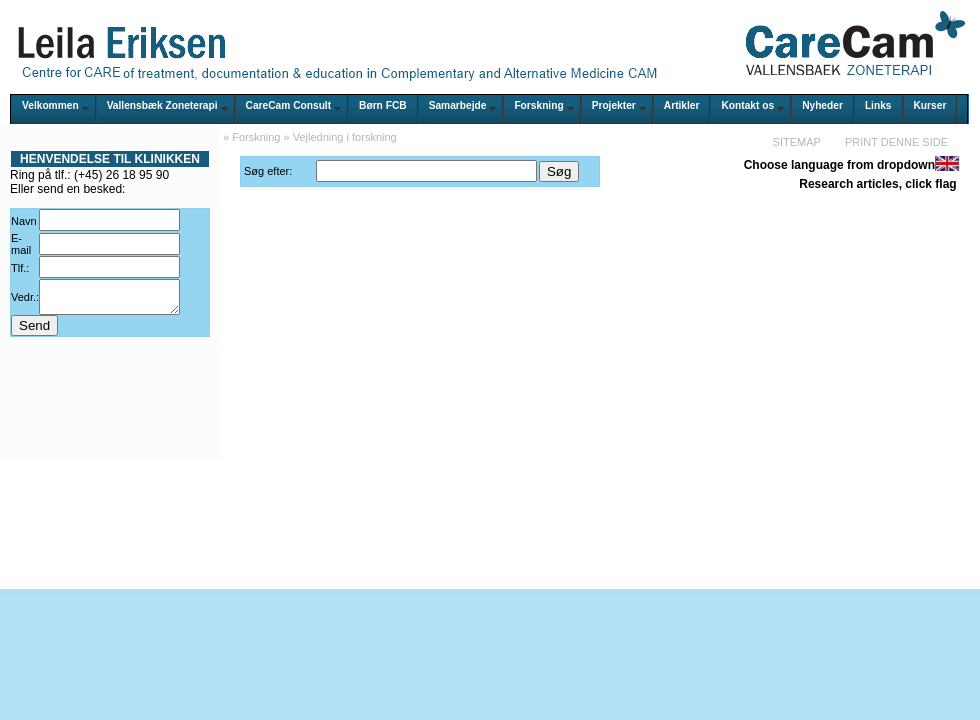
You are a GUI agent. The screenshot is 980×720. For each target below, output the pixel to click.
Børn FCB (383, 105)
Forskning (538, 105)
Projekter (614, 105)
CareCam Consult (288, 105)
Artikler (682, 105)
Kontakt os (747, 105)
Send (34, 331)
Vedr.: (25, 300)
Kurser (930, 105)
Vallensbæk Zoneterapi (162, 105)
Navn (24, 221)
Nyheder (822, 105)
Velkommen (50, 105)
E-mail (21, 244)
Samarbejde (458, 105)
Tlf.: (20, 268)
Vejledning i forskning (345, 137)
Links (878, 105)
